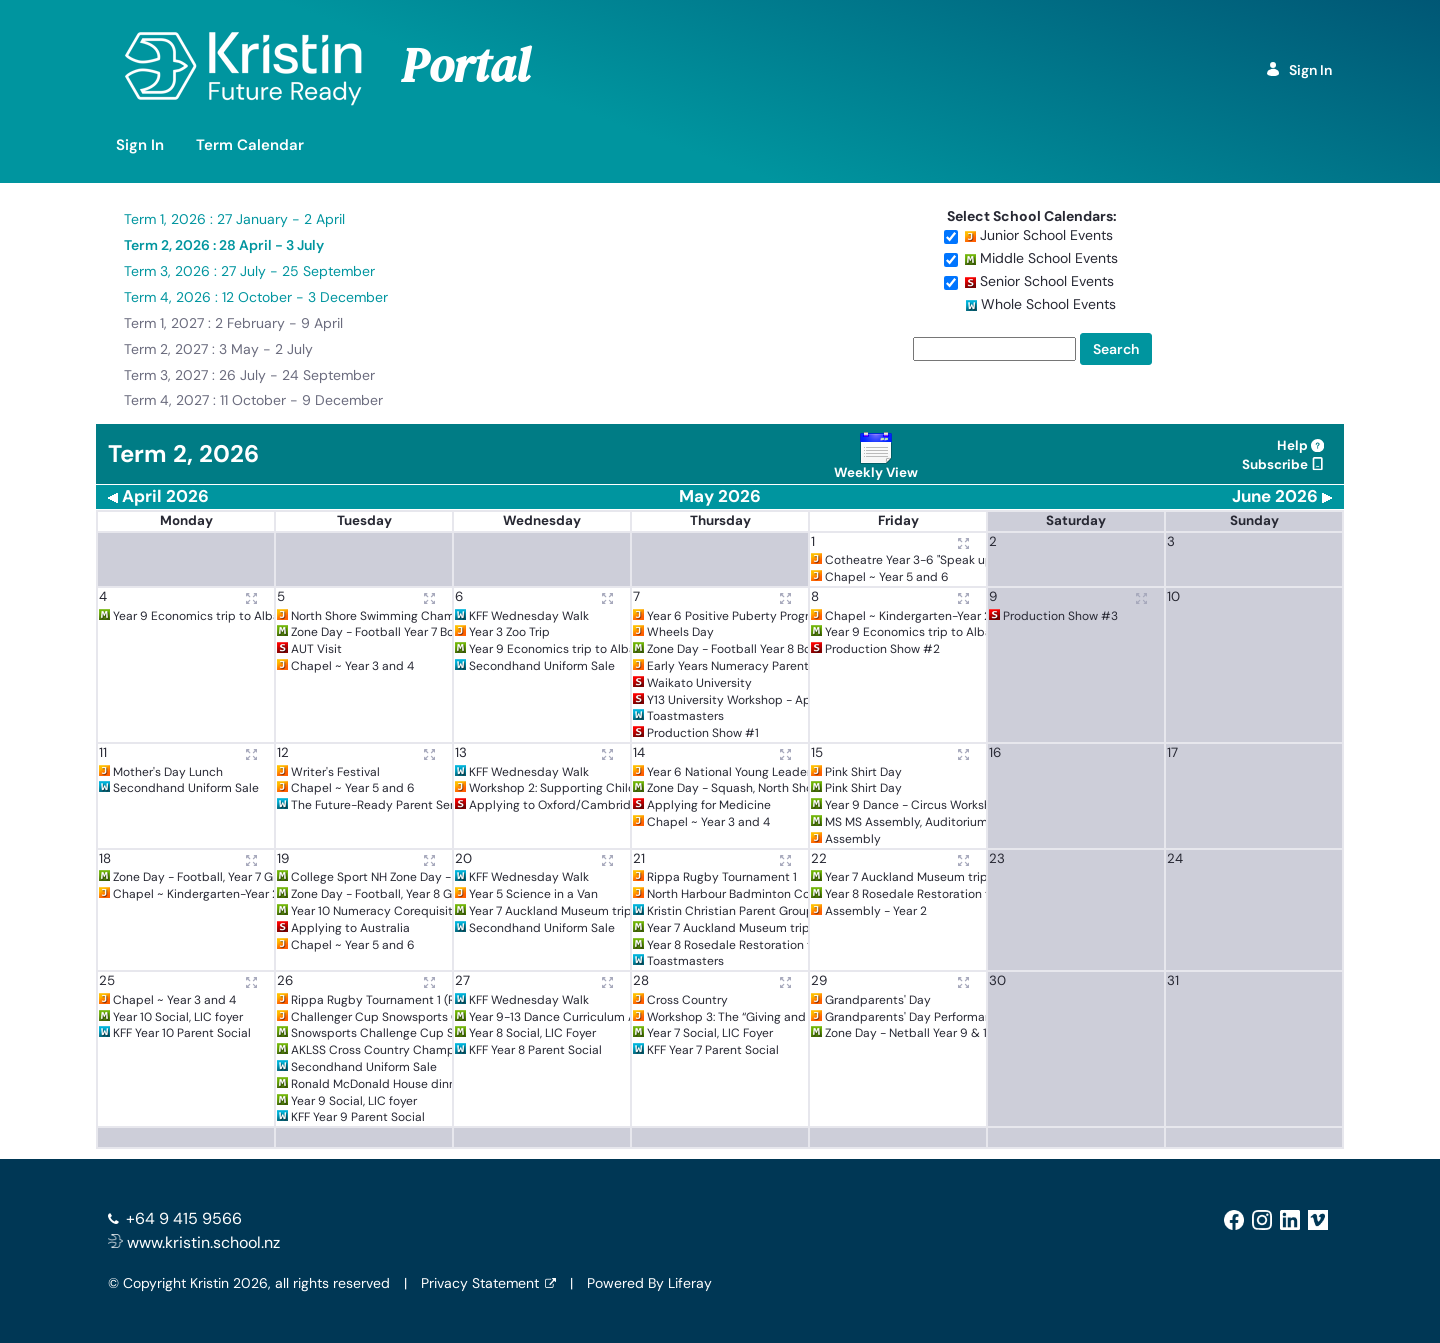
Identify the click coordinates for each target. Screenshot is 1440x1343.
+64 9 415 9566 (184, 1218)
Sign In (1298, 70)
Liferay (690, 1283)
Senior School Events (1047, 281)
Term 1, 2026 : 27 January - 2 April (234, 219)
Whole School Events (1048, 304)
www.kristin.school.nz (194, 1242)
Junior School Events (1046, 235)
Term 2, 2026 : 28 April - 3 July (224, 245)
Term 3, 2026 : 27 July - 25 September (249, 271)
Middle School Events (1049, 258)
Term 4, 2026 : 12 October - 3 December (256, 297)
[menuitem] (140, 145)
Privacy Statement (480, 1283)
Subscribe (1283, 464)
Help (1300, 445)
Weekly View (876, 456)
